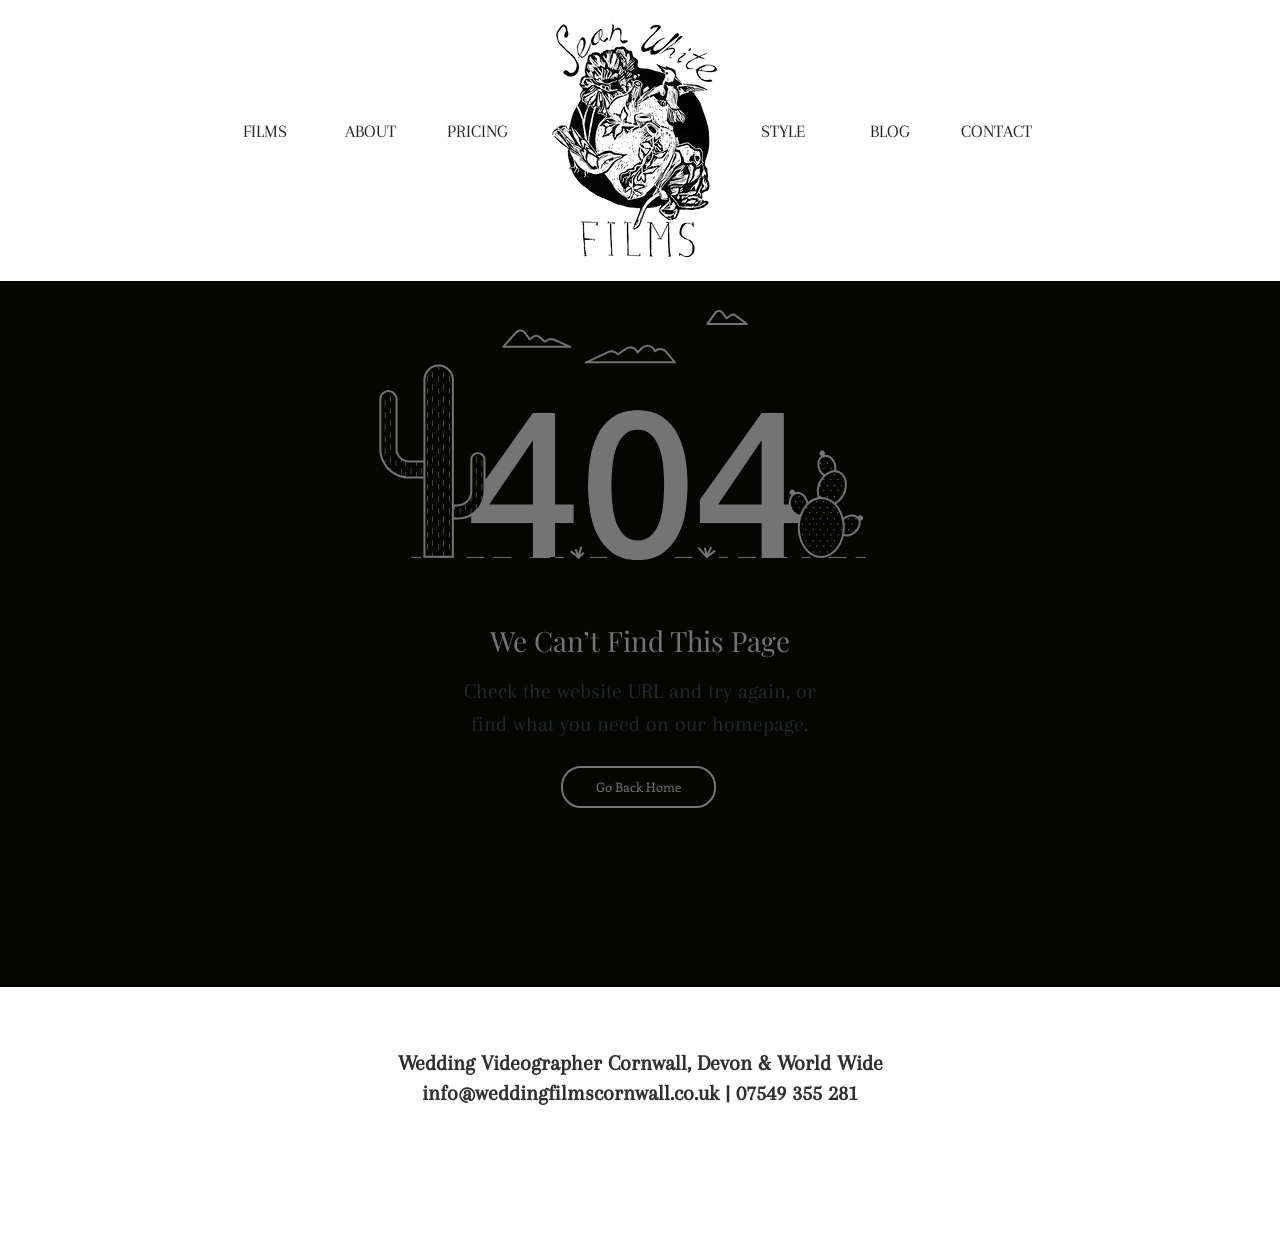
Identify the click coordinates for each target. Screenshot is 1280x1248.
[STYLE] (783, 131)
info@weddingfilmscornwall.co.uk (570, 1093)
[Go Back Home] (638, 787)
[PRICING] (477, 131)
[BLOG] (890, 131)
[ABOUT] (370, 131)
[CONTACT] (996, 131)
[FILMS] (265, 131)
